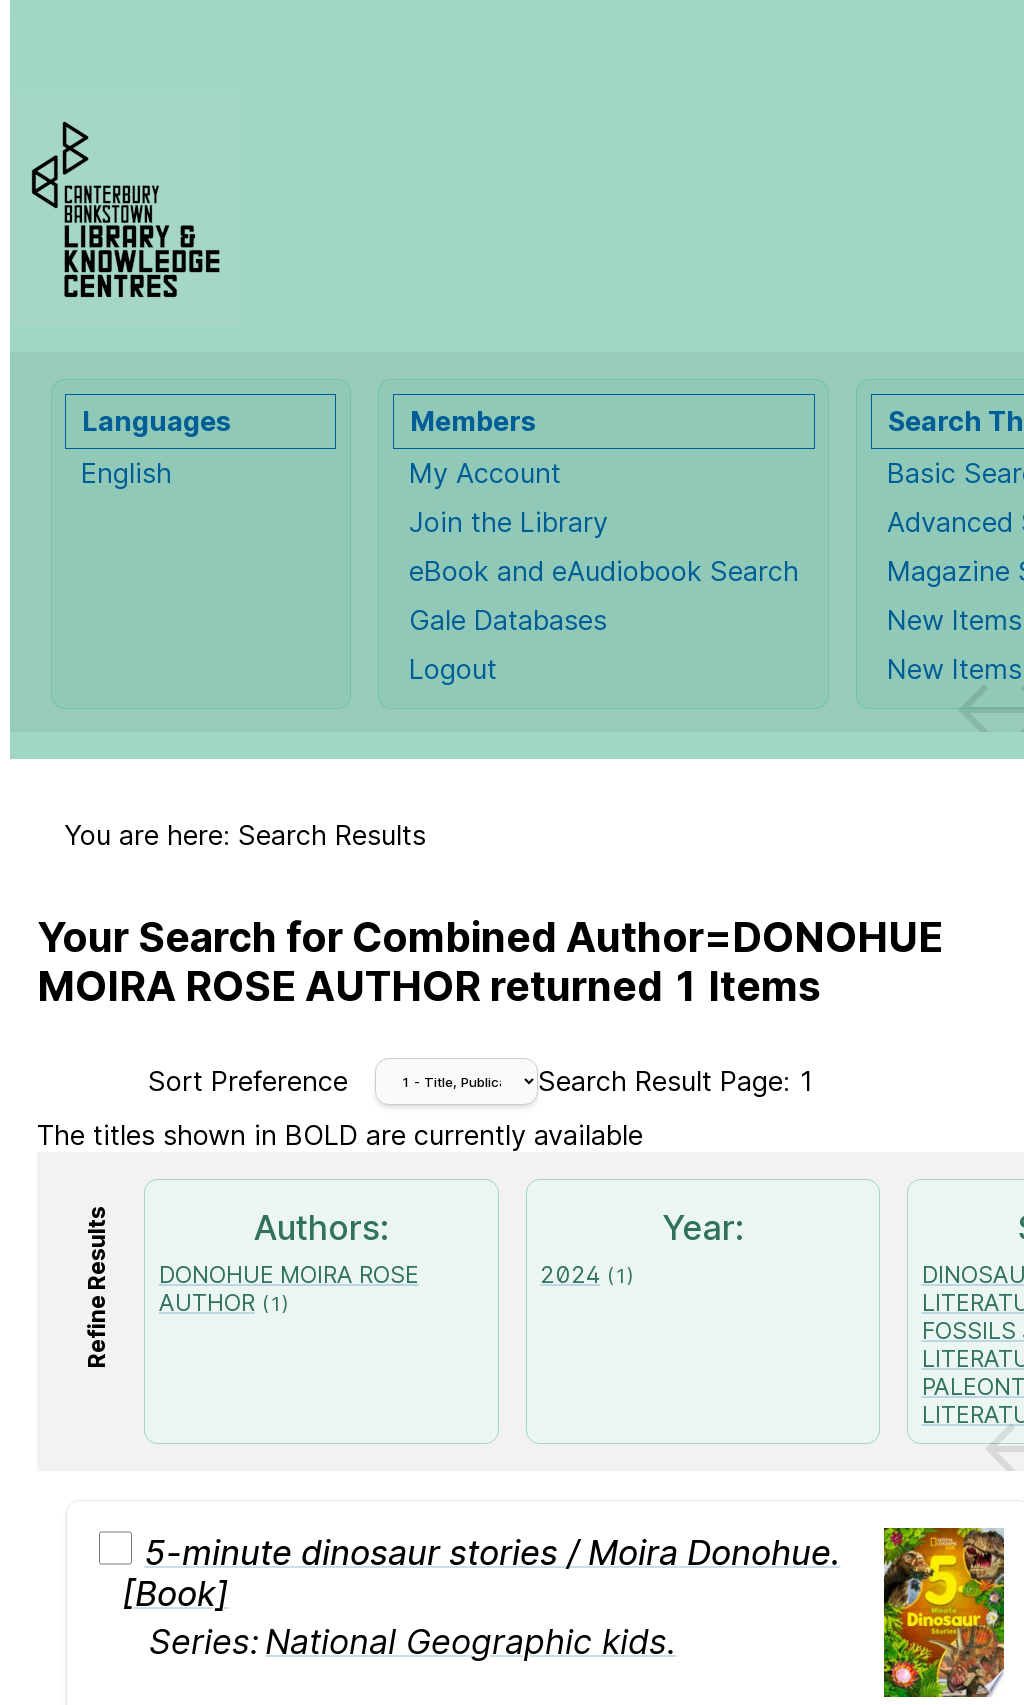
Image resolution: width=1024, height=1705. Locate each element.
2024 (570, 1275)
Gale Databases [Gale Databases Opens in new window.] (508, 620)
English (126, 473)
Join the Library (508, 522)
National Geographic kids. (470, 1641)
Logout (453, 669)
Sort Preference (248, 1081)
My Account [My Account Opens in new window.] (485, 473)
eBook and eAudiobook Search (604, 571)
